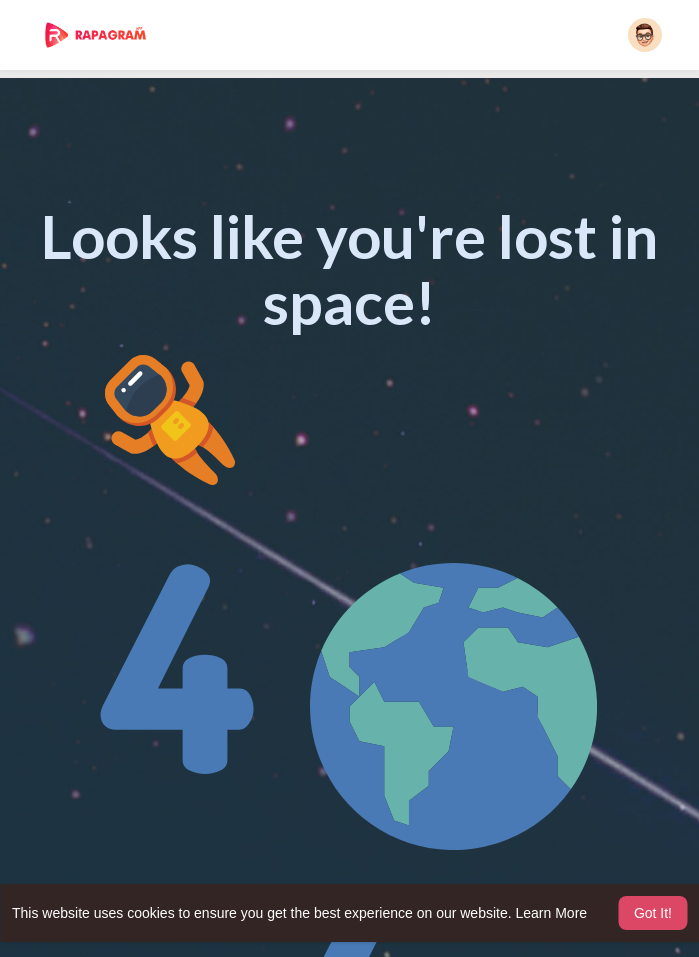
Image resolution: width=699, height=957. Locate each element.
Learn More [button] (552, 913)
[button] (645, 35)
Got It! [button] (653, 913)
